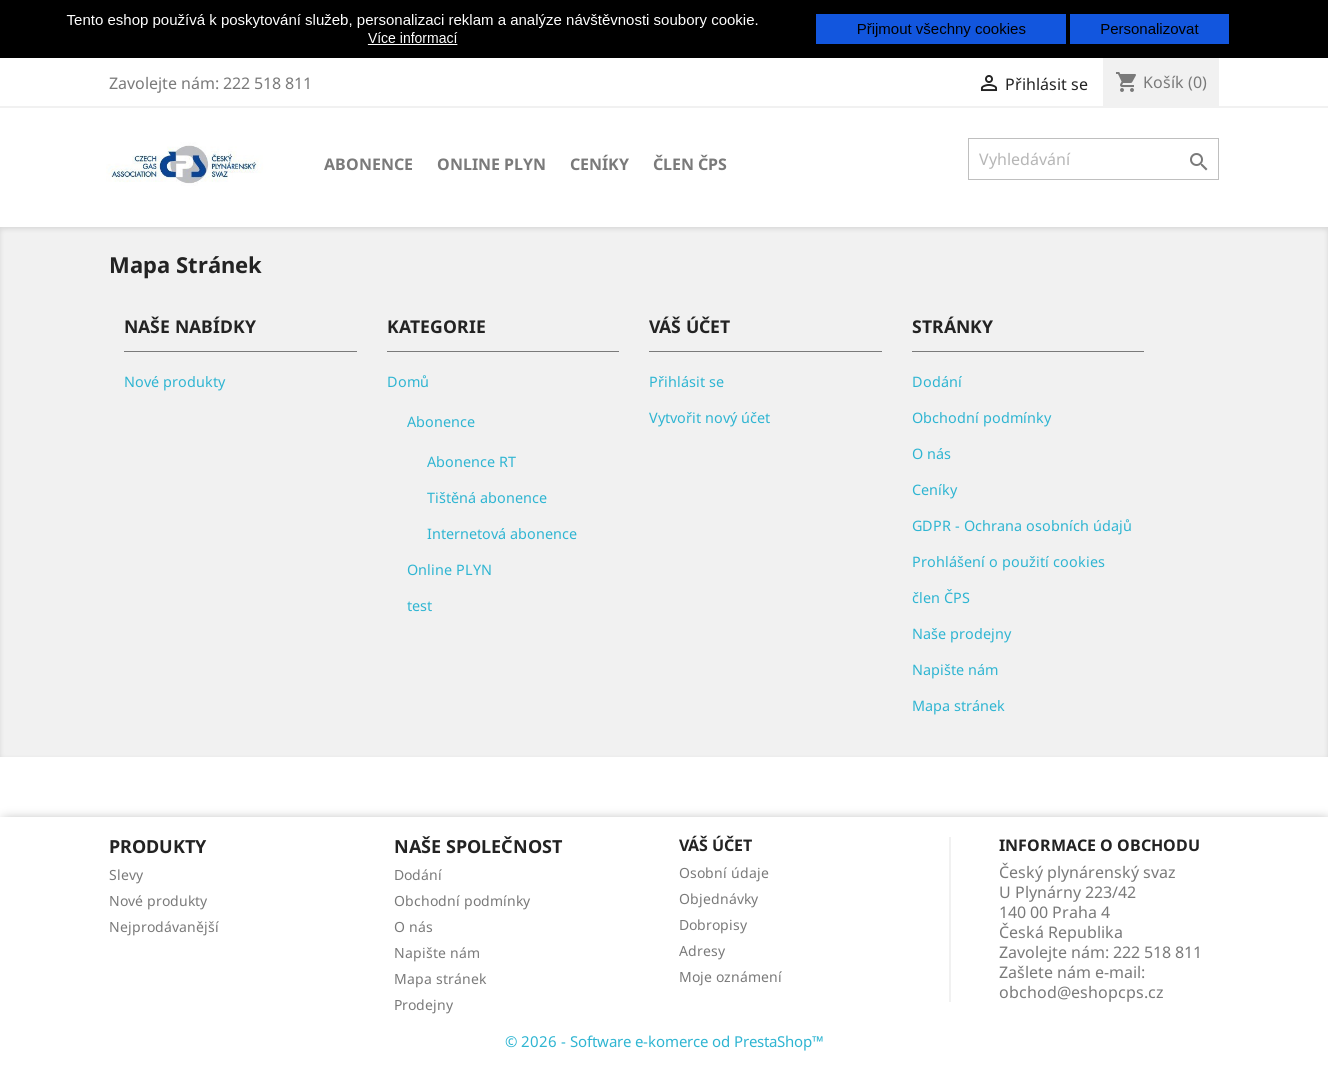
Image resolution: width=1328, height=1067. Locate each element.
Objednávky (718, 898)
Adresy (702, 950)
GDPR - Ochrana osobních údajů (1022, 525)
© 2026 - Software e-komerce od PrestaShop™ (664, 1041)
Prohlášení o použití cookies (1008, 561)
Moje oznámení (730, 976)
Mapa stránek (958, 705)
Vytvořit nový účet (709, 417)
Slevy (126, 874)
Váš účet (715, 845)
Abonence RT (471, 461)
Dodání (937, 381)
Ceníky (599, 164)
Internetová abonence (502, 533)
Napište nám (955, 669)
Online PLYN (491, 164)
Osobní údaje (724, 872)
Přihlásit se (686, 381)
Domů (408, 381)
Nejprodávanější (164, 926)
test (419, 605)
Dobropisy (713, 924)
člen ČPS (690, 164)
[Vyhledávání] (1093, 159)
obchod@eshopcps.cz (1081, 992)
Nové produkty (174, 381)
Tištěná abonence (487, 497)
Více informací (412, 38)
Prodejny (423, 1004)
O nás (931, 453)
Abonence (368, 164)
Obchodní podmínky (981, 417)
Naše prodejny (961, 633)
